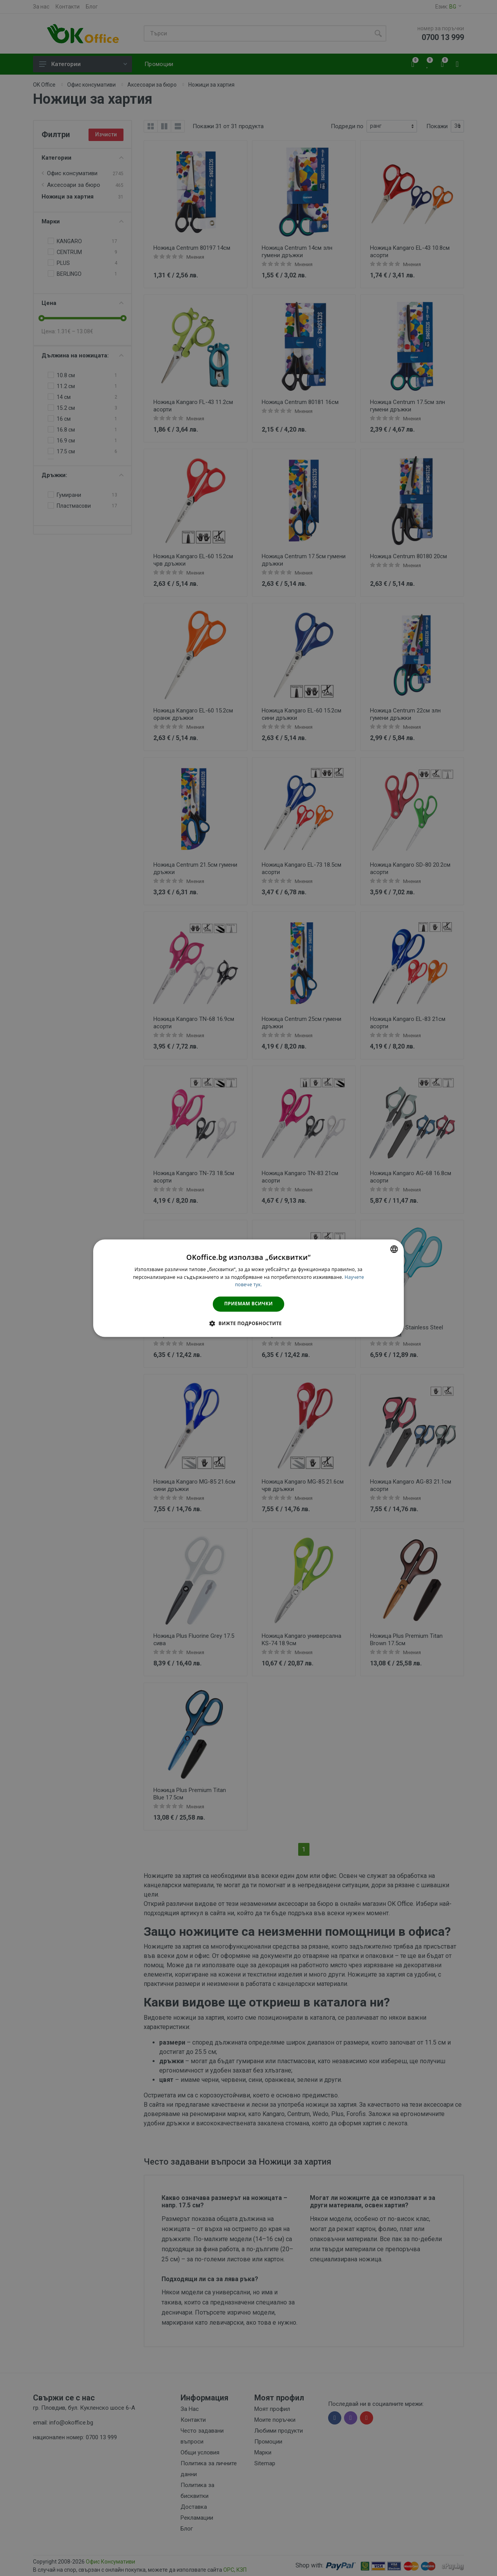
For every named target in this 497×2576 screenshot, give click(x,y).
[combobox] (394, 1249)
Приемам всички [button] (248, 1304)
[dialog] (248, 1288)
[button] (248, 1323)
